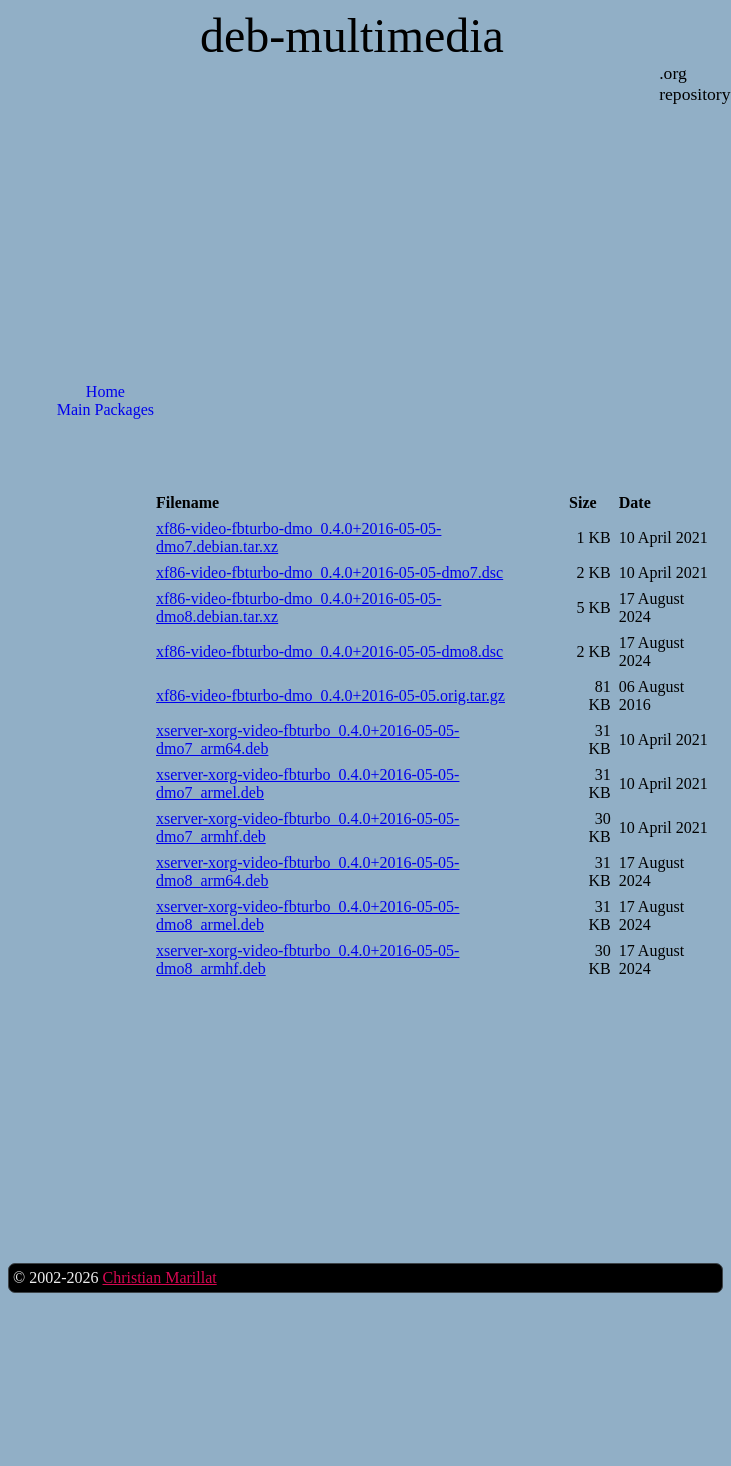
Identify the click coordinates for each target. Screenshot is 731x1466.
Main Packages (105, 409)
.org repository (694, 83)
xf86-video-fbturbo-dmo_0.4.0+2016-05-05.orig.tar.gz (330, 695)
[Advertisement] (105, 517)
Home (105, 391)
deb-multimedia (352, 35)
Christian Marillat (159, 1277)
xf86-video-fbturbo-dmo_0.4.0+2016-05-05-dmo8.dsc (329, 651)
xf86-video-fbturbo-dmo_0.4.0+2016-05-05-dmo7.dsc (329, 572)
